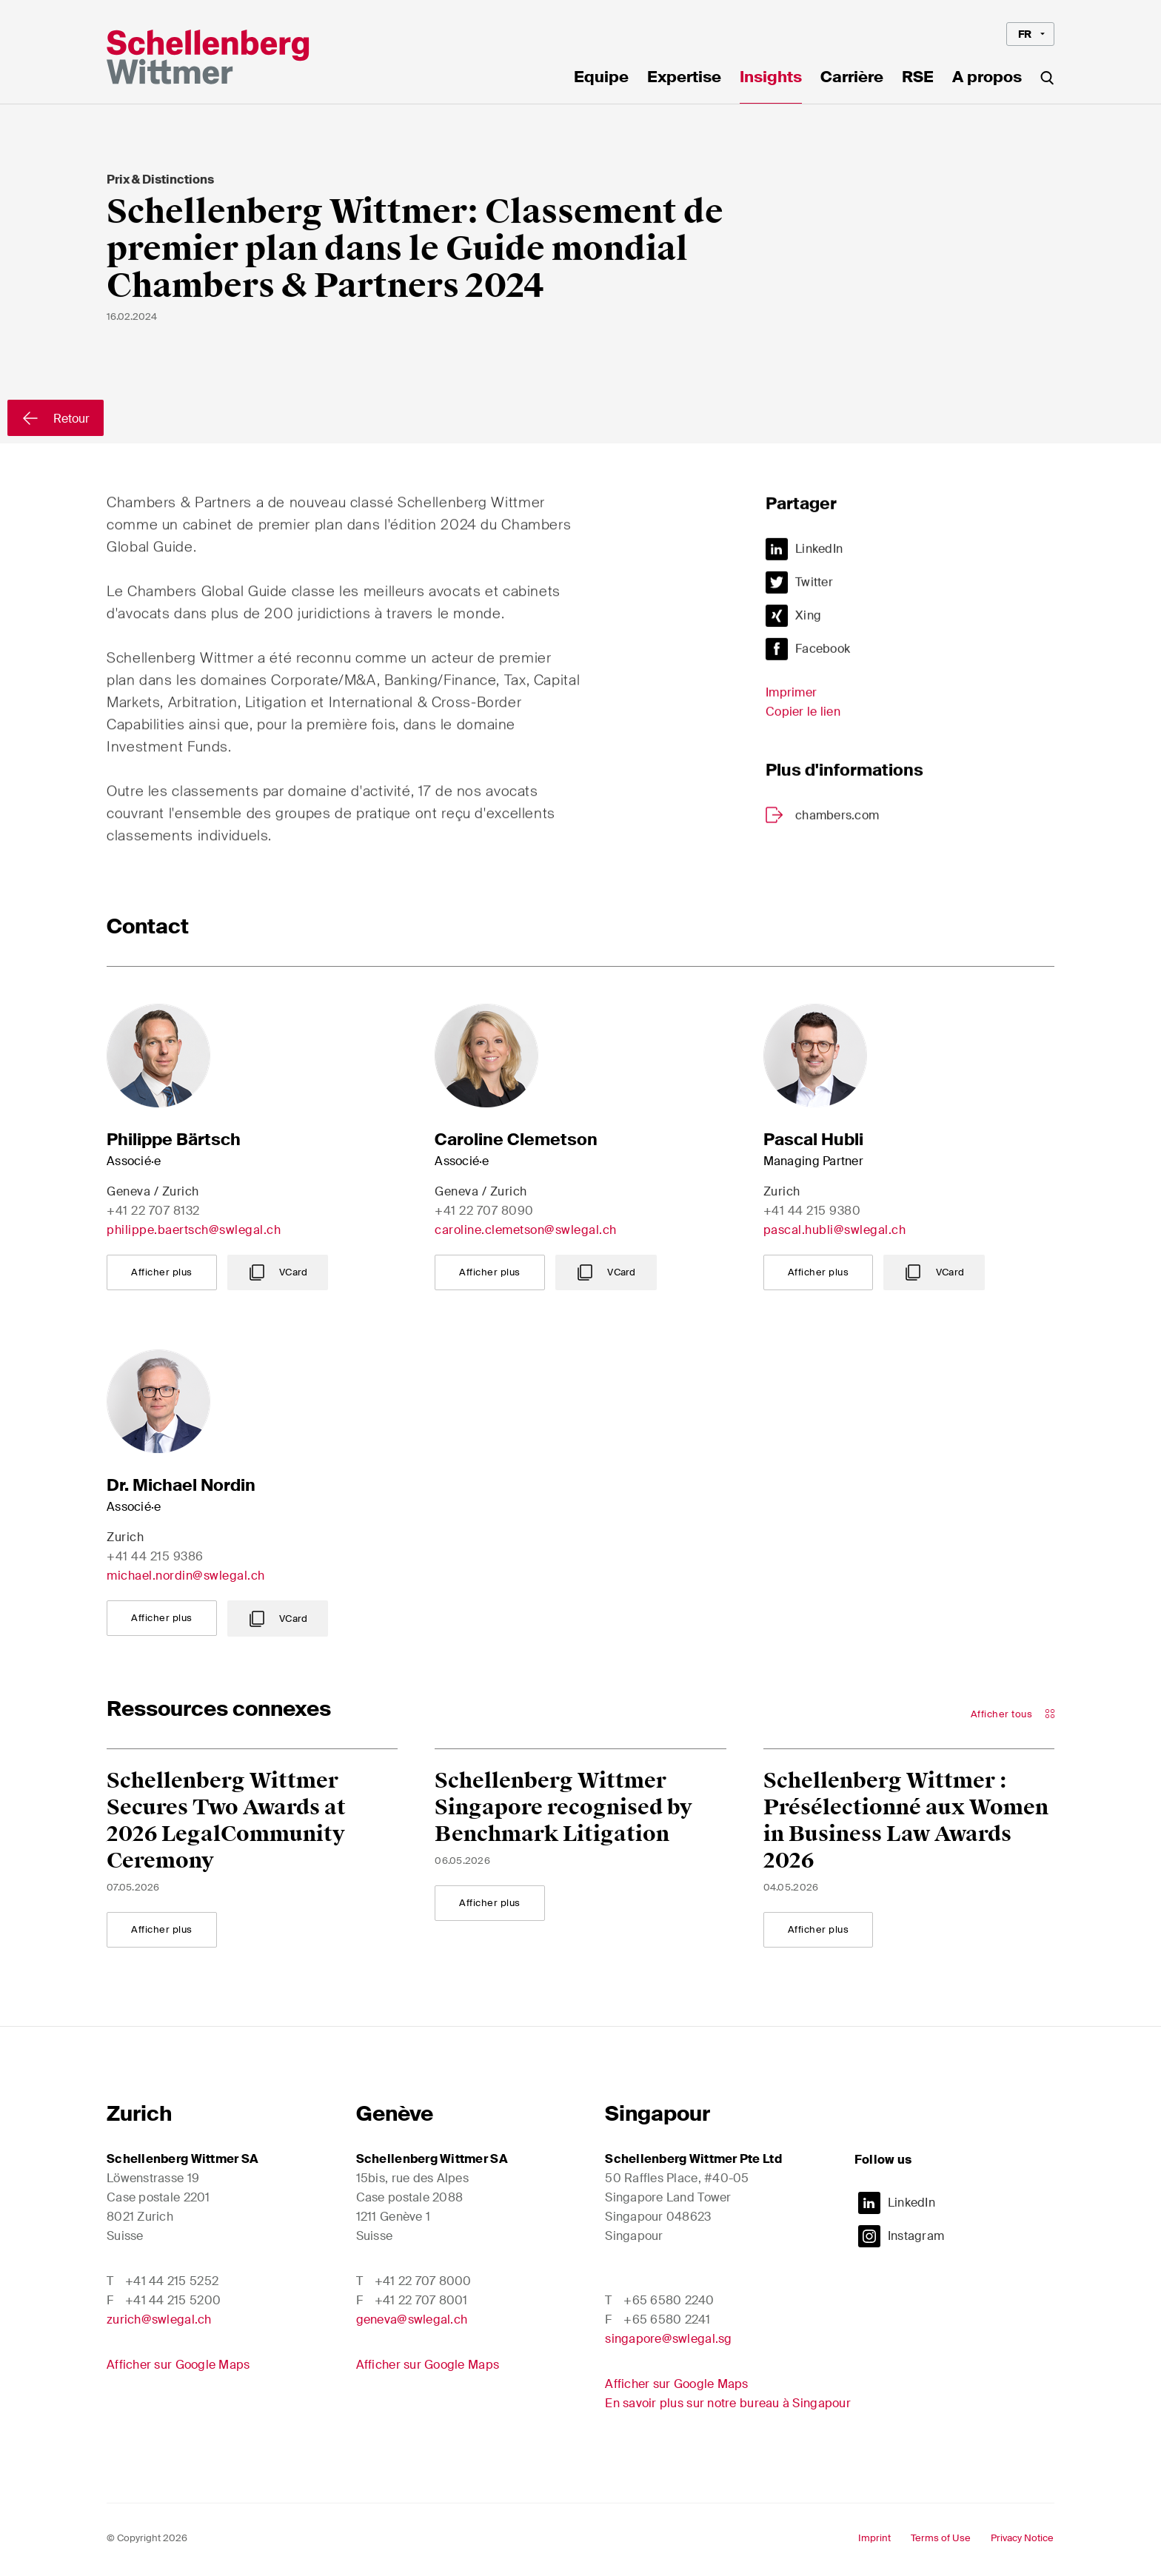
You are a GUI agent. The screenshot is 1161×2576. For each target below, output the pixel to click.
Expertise (684, 78)
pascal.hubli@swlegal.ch (834, 1230)
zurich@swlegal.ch (159, 2319)
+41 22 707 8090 (484, 1210)
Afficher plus (162, 1272)
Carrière (851, 78)
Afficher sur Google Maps (178, 2364)
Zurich (139, 2113)
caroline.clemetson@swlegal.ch (526, 1230)
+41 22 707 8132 (153, 1210)
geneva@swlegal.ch (412, 2319)
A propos (987, 78)
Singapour (657, 2113)
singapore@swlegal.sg (668, 2339)
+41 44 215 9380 (812, 1210)
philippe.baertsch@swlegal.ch (194, 1230)
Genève (394, 2113)
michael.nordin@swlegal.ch (186, 1575)
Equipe (601, 78)
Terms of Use (941, 2538)
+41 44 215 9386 (155, 1556)
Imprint (874, 2538)
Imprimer (791, 701)
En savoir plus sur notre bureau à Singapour (728, 2403)
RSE (918, 78)
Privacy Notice (1022, 2538)
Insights (771, 78)
